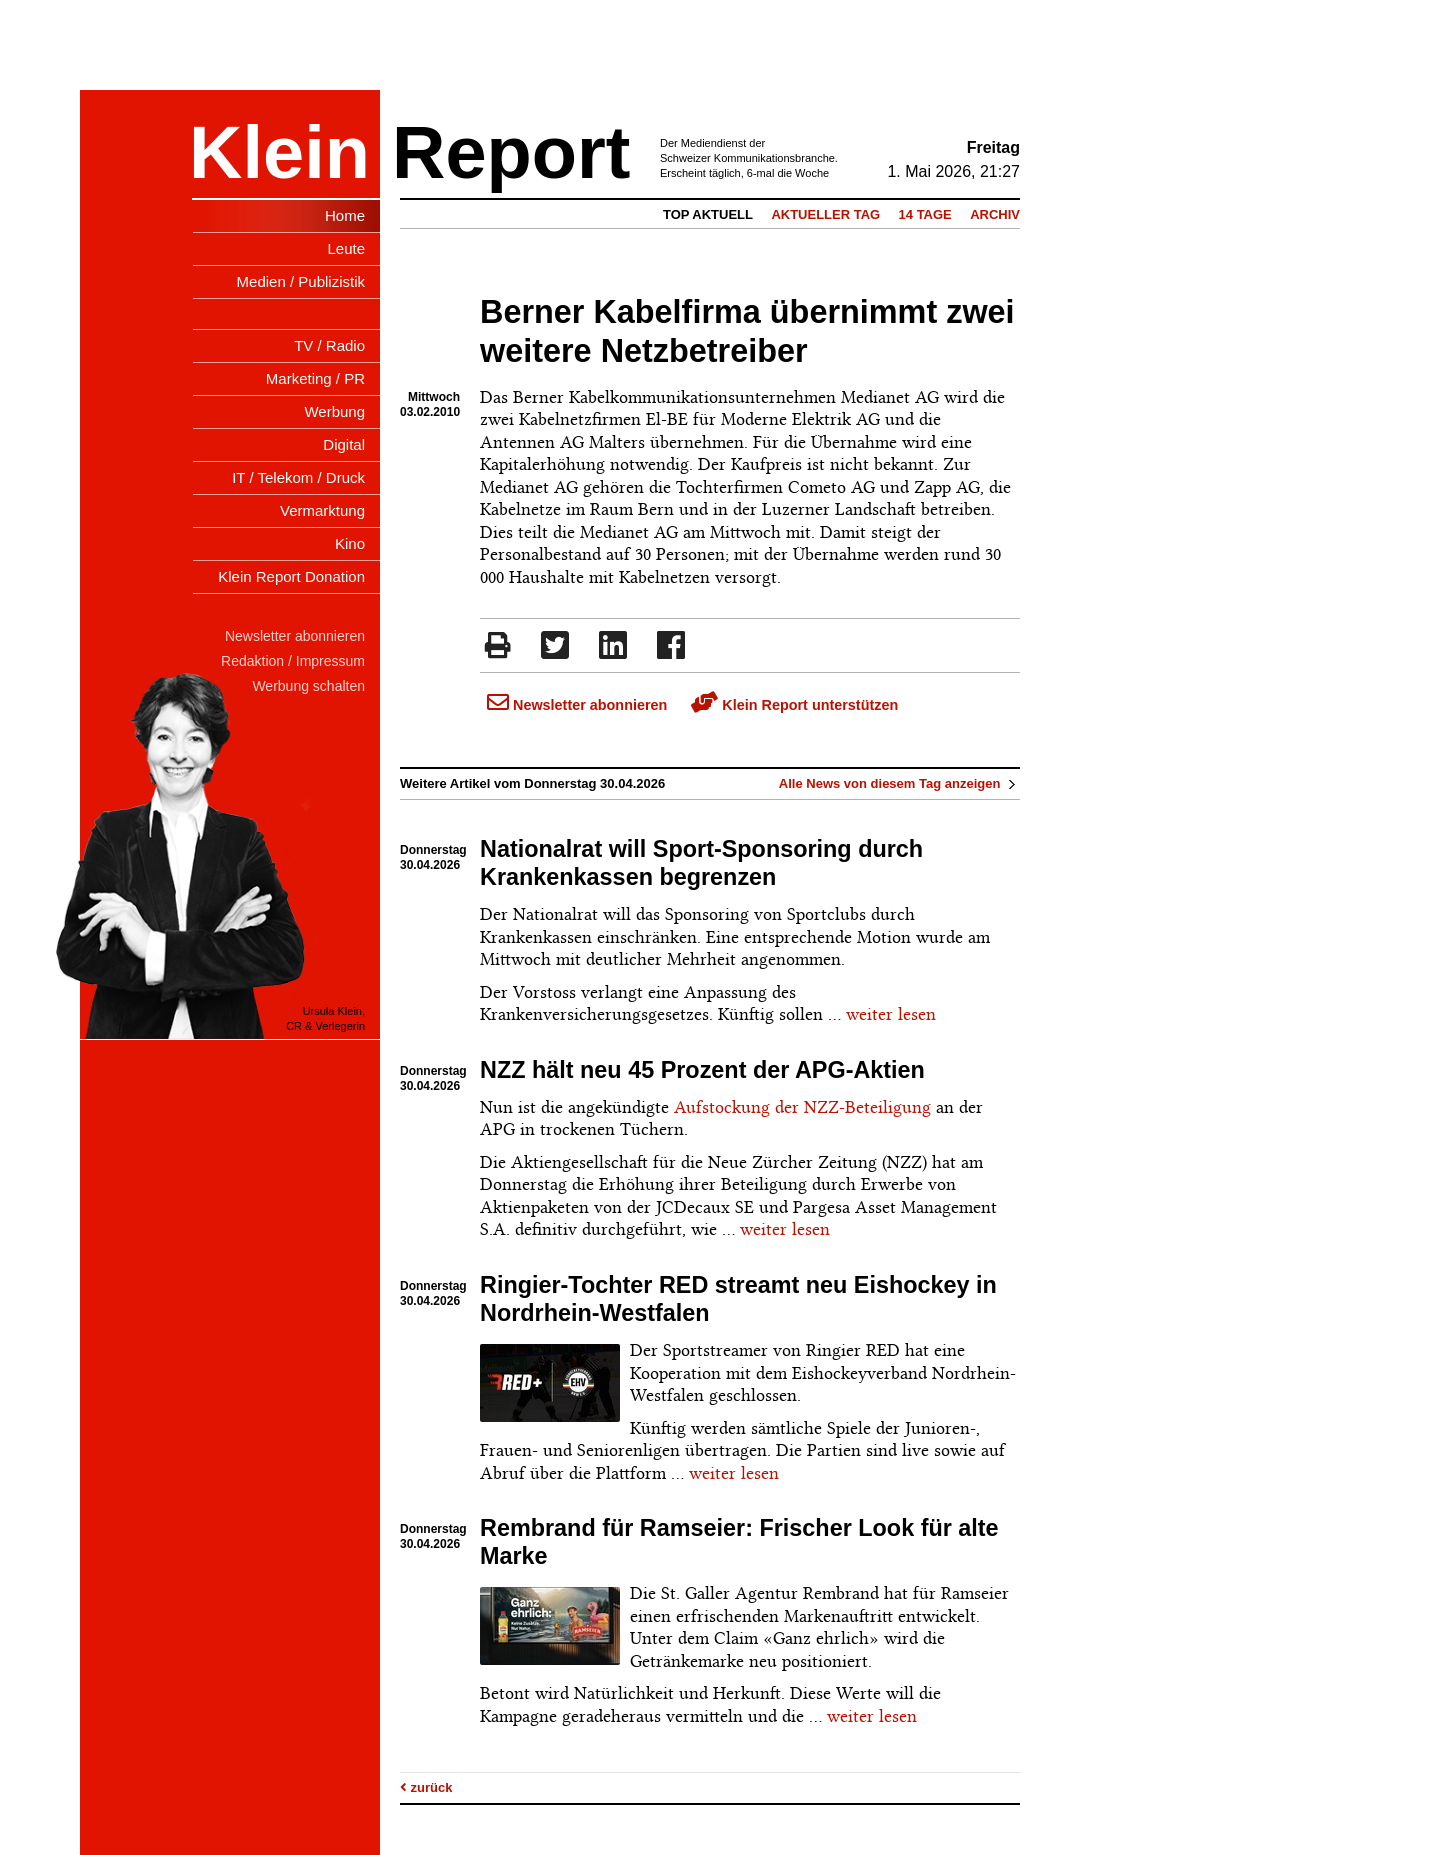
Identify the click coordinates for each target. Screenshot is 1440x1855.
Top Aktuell (708, 214)
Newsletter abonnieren (577, 705)
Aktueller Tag (825, 214)
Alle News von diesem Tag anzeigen (899, 783)
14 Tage (925, 214)
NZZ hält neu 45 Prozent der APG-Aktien (702, 1070)
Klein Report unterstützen (794, 705)
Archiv (995, 214)
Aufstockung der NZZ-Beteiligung (802, 1107)
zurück (426, 1787)
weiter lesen (891, 1014)
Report (511, 152)
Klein (279, 152)
